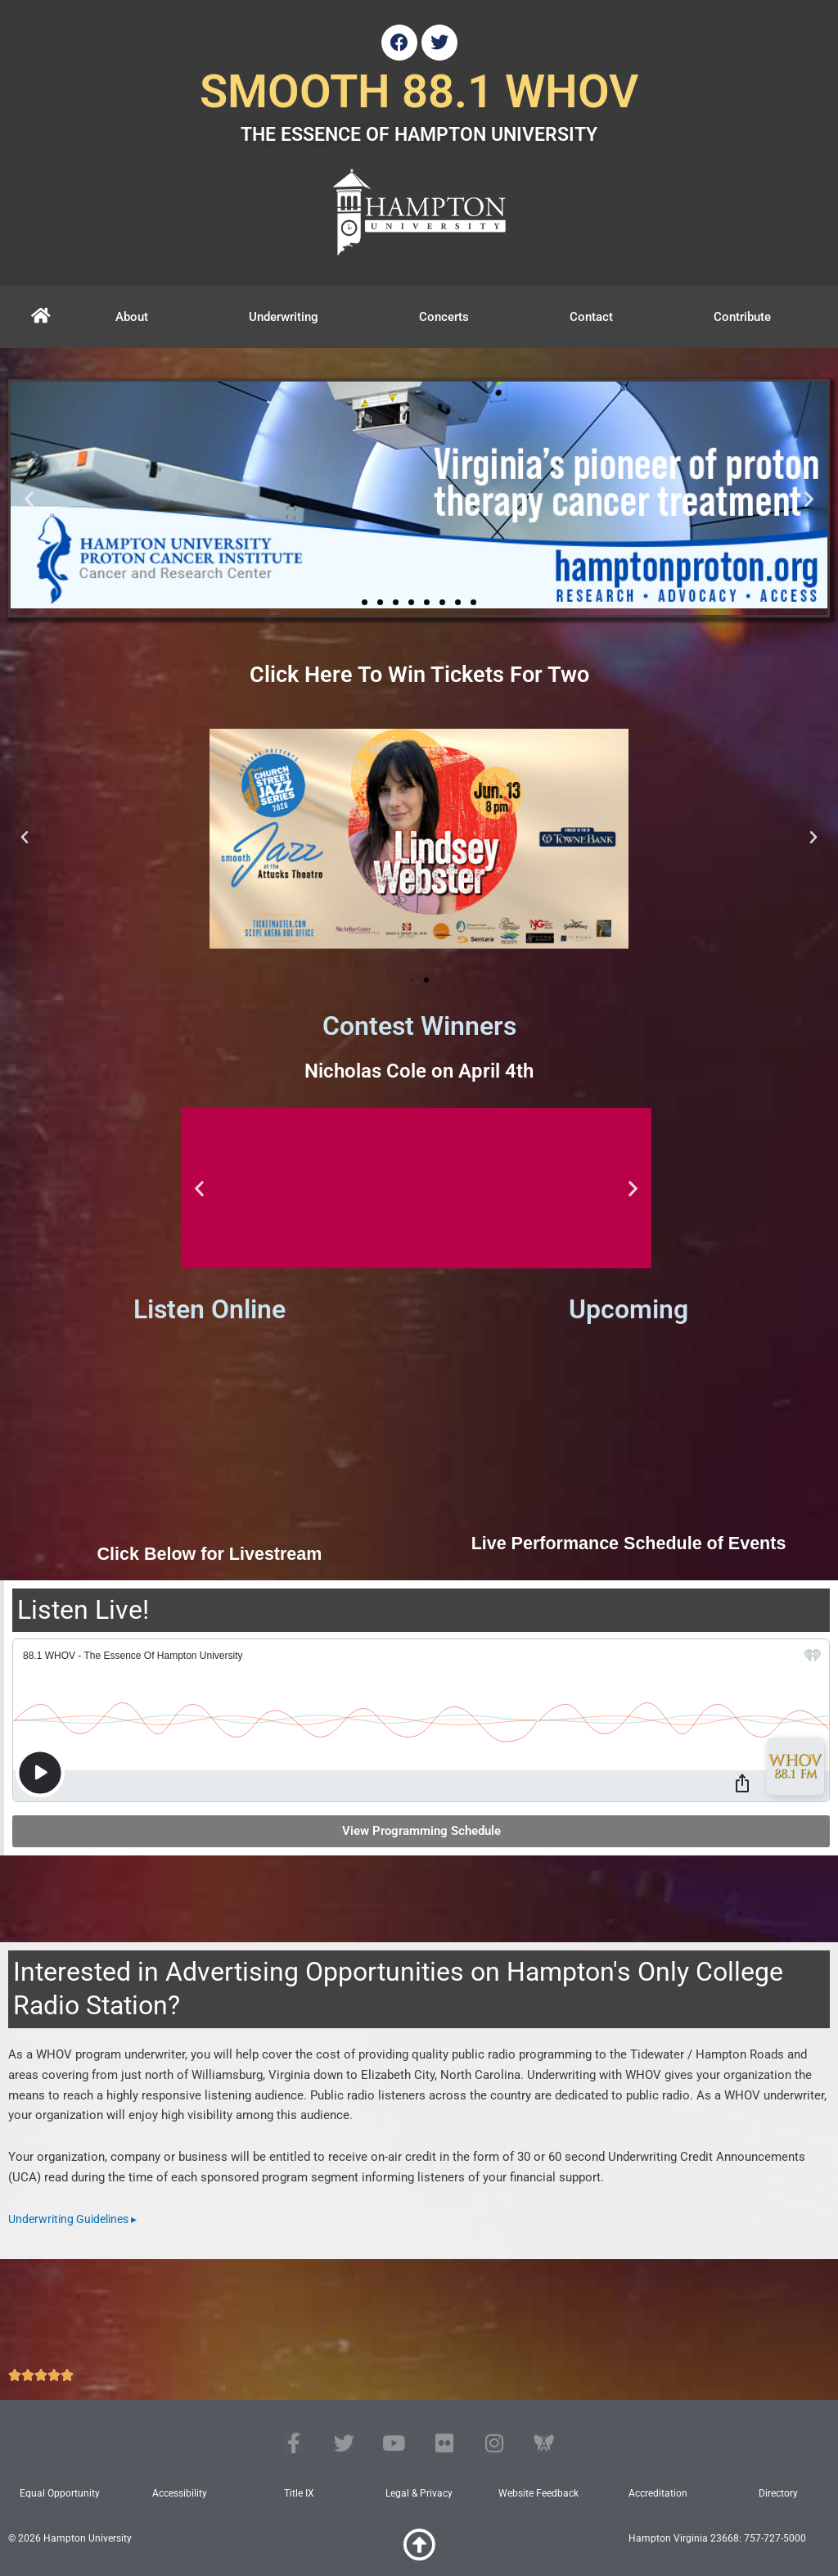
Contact (591, 317)
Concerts (444, 317)
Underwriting (283, 317)
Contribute (742, 317)
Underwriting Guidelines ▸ (77, 2219)
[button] (29, 498)
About (131, 317)
